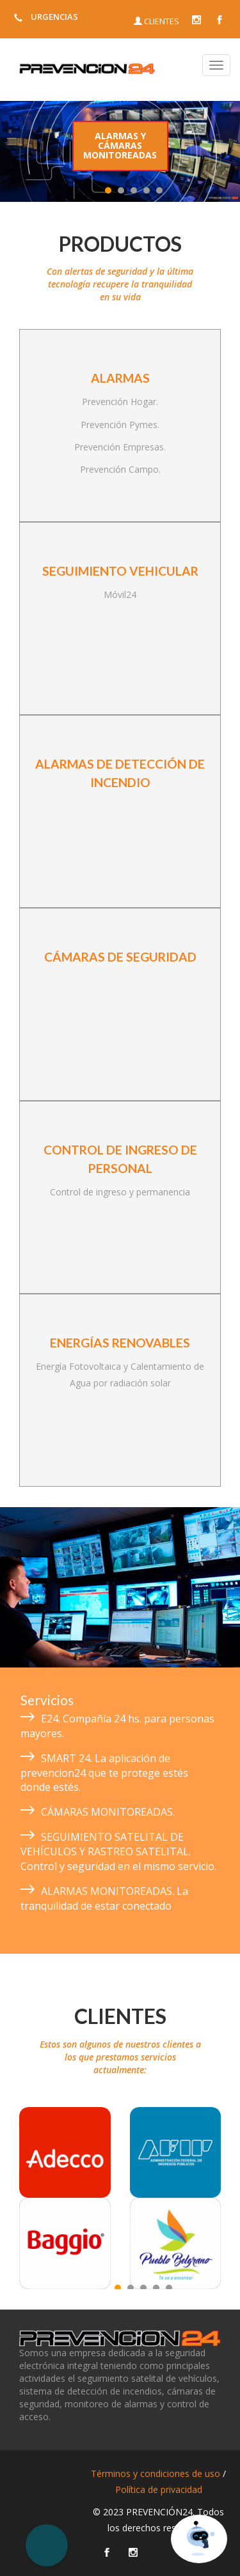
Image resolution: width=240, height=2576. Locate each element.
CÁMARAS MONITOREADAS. (108, 1812)
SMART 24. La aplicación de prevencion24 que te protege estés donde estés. (104, 1773)
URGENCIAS (44, 17)
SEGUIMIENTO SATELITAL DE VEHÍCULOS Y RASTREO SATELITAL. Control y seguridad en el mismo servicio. (118, 1851)
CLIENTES (156, 21)
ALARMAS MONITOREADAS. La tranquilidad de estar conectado (104, 1898)
